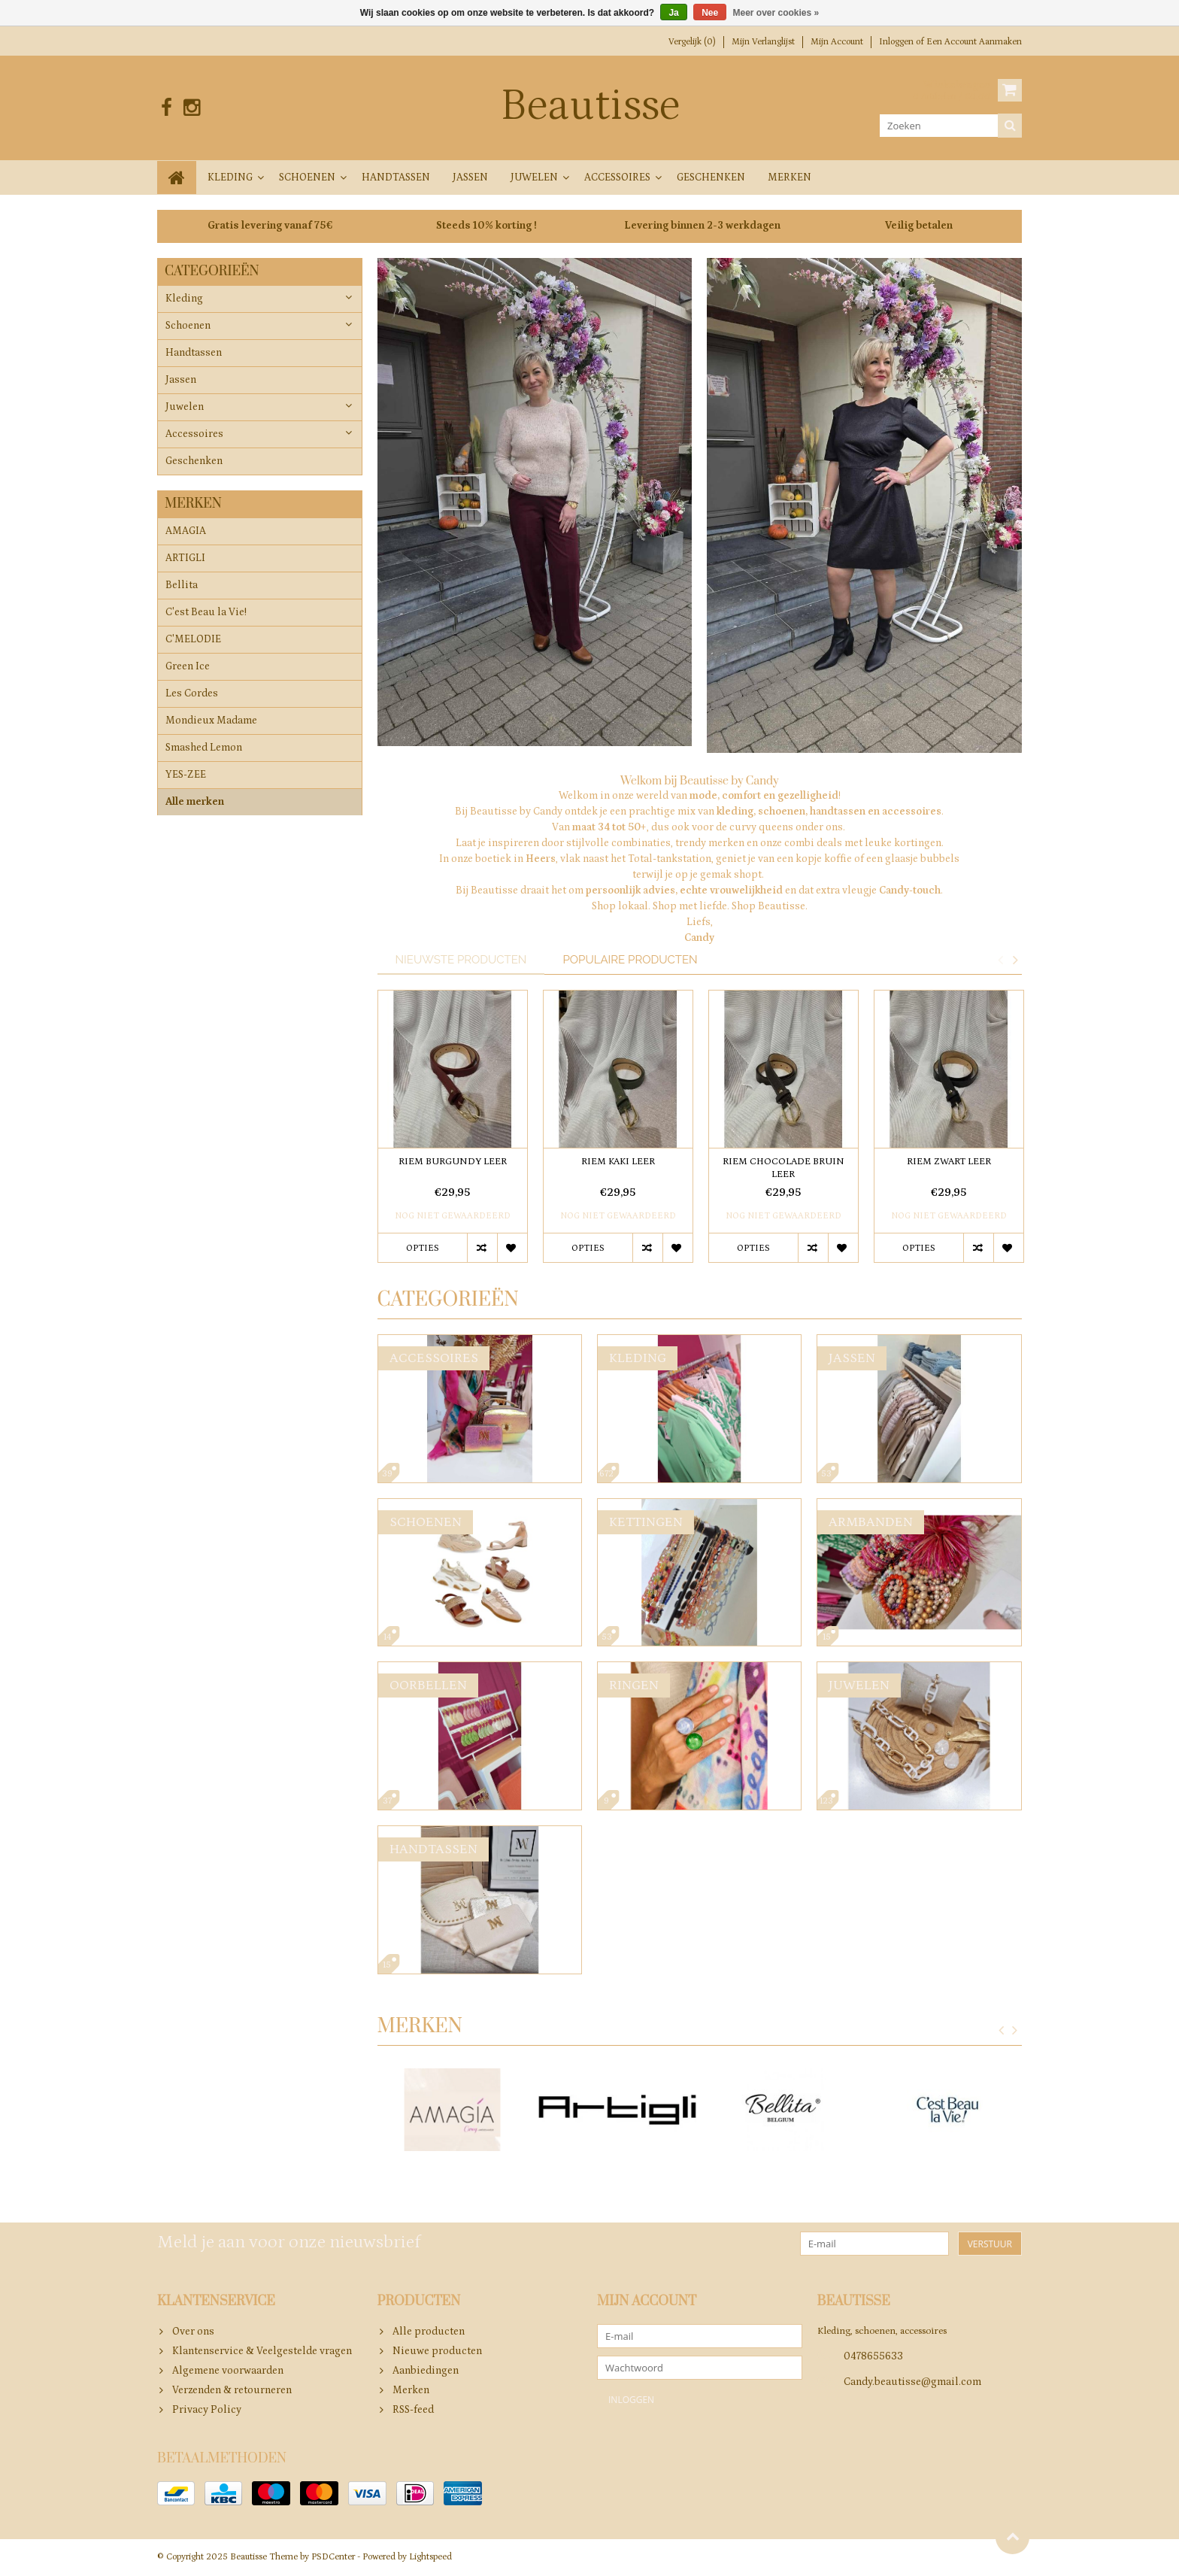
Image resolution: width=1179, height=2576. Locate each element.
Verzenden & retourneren (232, 2390)
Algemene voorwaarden (227, 2371)
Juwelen (534, 177)
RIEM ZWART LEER (949, 1161)
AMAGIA (185, 532)
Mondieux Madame (211, 721)
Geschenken (711, 177)
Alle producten (428, 2332)
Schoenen (307, 177)
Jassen (470, 177)
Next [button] (1015, 959)
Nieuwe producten (437, 2351)
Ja (673, 13)
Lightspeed (430, 2557)
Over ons (193, 2332)
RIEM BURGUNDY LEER (453, 1161)
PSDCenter (333, 2557)
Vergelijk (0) (692, 42)
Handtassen (396, 177)
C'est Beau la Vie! (206, 613)
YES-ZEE (185, 775)
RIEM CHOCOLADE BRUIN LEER (783, 1168)
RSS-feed (413, 2410)
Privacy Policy (206, 2410)
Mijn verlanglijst (763, 42)
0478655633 (873, 2356)
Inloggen (897, 42)
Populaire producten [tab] (629, 959)
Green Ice (187, 667)
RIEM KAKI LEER (618, 1161)
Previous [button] (1000, 959)
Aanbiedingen (425, 2371)
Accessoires (617, 177)
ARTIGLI (185, 559)
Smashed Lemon (203, 748)
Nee (710, 13)
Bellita (181, 586)
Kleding (230, 177)
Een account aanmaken (974, 42)
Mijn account (837, 42)
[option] (452, 1134)
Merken (789, 177)
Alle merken (194, 802)
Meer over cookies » (776, 13)
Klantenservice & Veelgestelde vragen (262, 2351)
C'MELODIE (193, 640)
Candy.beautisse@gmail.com (912, 2382)
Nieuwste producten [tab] (461, 959)
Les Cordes (191, 694)
